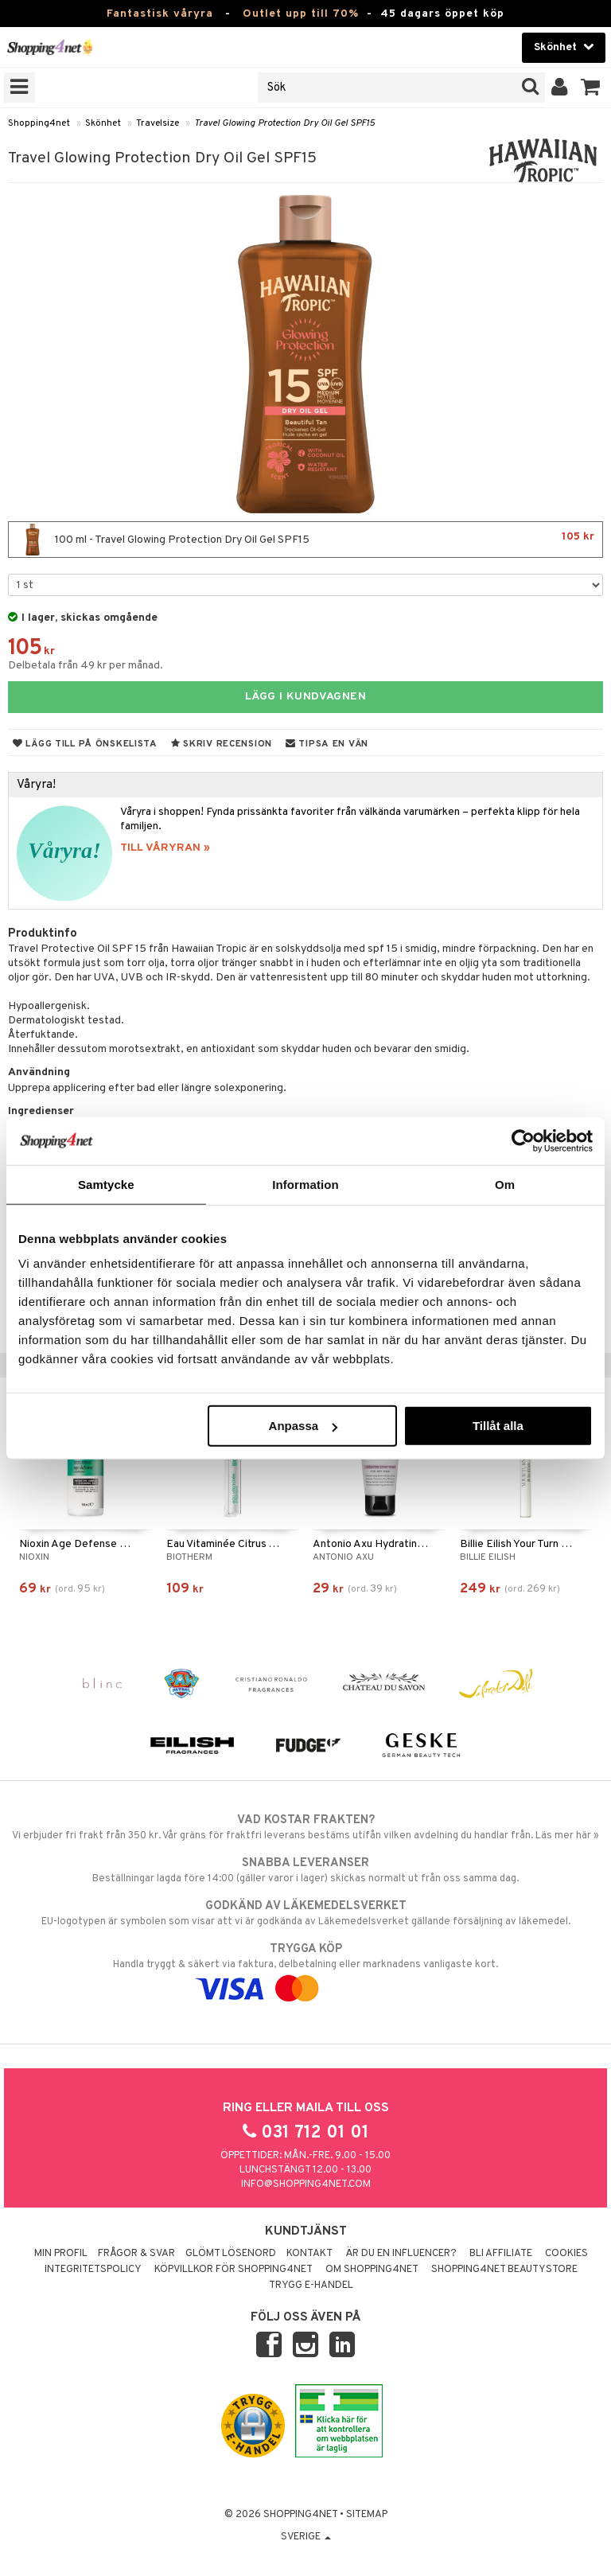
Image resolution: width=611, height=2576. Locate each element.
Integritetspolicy (93, 2269)
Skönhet (103, 123)
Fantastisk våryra (160, 14)
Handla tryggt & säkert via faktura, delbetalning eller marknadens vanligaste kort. (305, 1969)
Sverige (306, 2537)
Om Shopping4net (371, 2269)
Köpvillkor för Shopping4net (233, 2269)
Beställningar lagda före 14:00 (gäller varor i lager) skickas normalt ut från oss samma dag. (305, 1870)
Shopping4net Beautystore (504, 2269)
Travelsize (157, 123)
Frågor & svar (136, 2253)
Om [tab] (505, 1184)
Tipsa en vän (327, 744)
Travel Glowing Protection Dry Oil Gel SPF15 (284, 123)
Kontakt (309, 2253)
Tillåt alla (498, 1425)
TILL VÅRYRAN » (165, 848)
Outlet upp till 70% (301, 14)
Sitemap (366, 2514)
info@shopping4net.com (306, 2184)
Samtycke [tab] (106, 1184)
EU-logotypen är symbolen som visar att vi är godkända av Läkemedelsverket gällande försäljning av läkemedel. (305, 1913)
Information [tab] (305, 1184)
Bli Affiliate (500, 2253)
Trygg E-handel (311, 2285)
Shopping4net (39, 123)
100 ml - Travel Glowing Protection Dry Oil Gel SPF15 (305, 539)
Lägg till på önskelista (85, 744)
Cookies (566, 2253)
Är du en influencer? (401, 2253)
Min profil (61, 2253)
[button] (590, 87)
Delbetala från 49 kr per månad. (85, 665)
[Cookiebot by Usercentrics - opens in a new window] (523, 1140)
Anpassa (303, 1425)
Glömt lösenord (230, 2253)
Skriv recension (221, 744)
